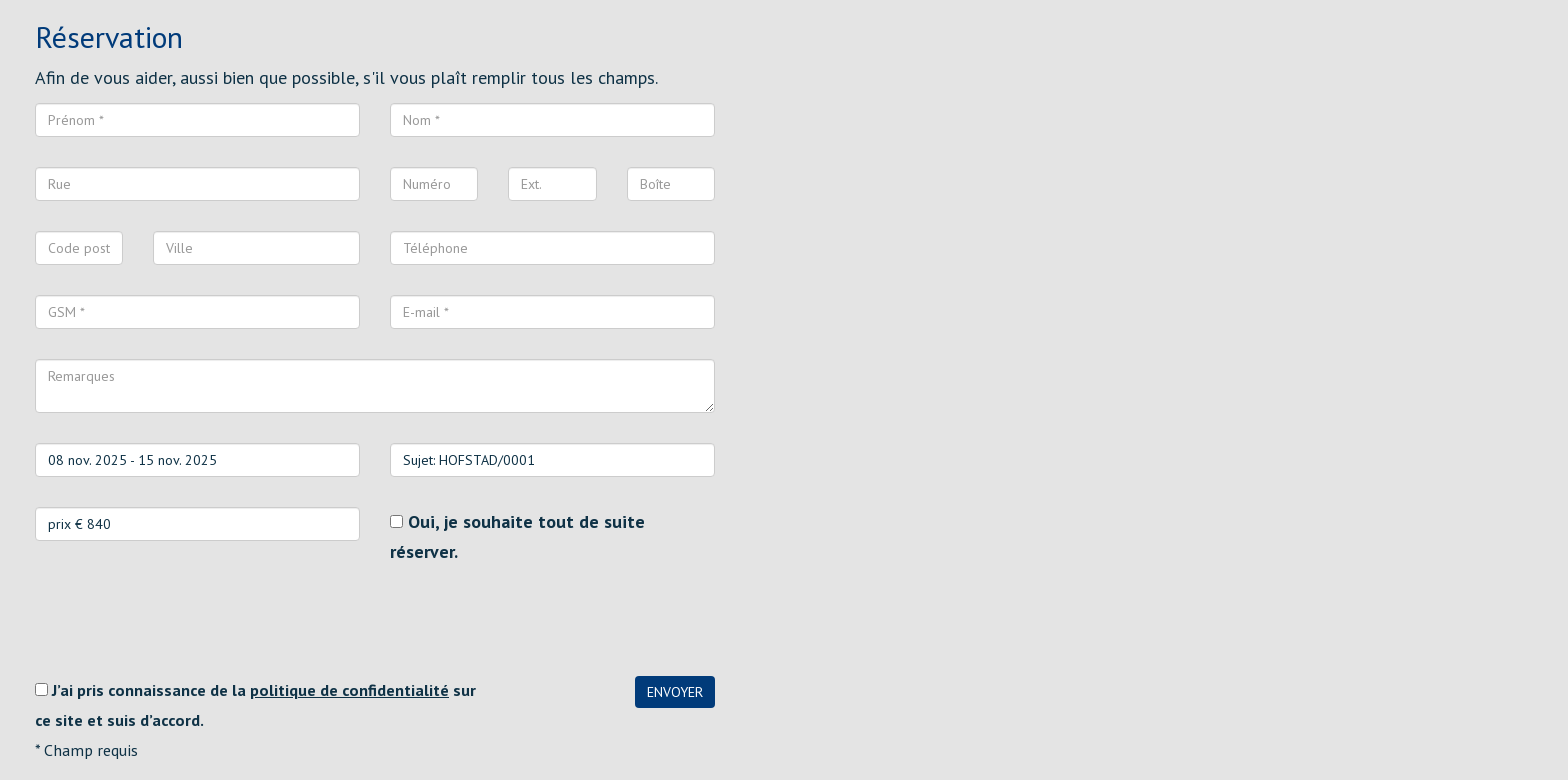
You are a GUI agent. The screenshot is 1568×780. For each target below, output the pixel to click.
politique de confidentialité (349, 690)
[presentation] (187, 621)
